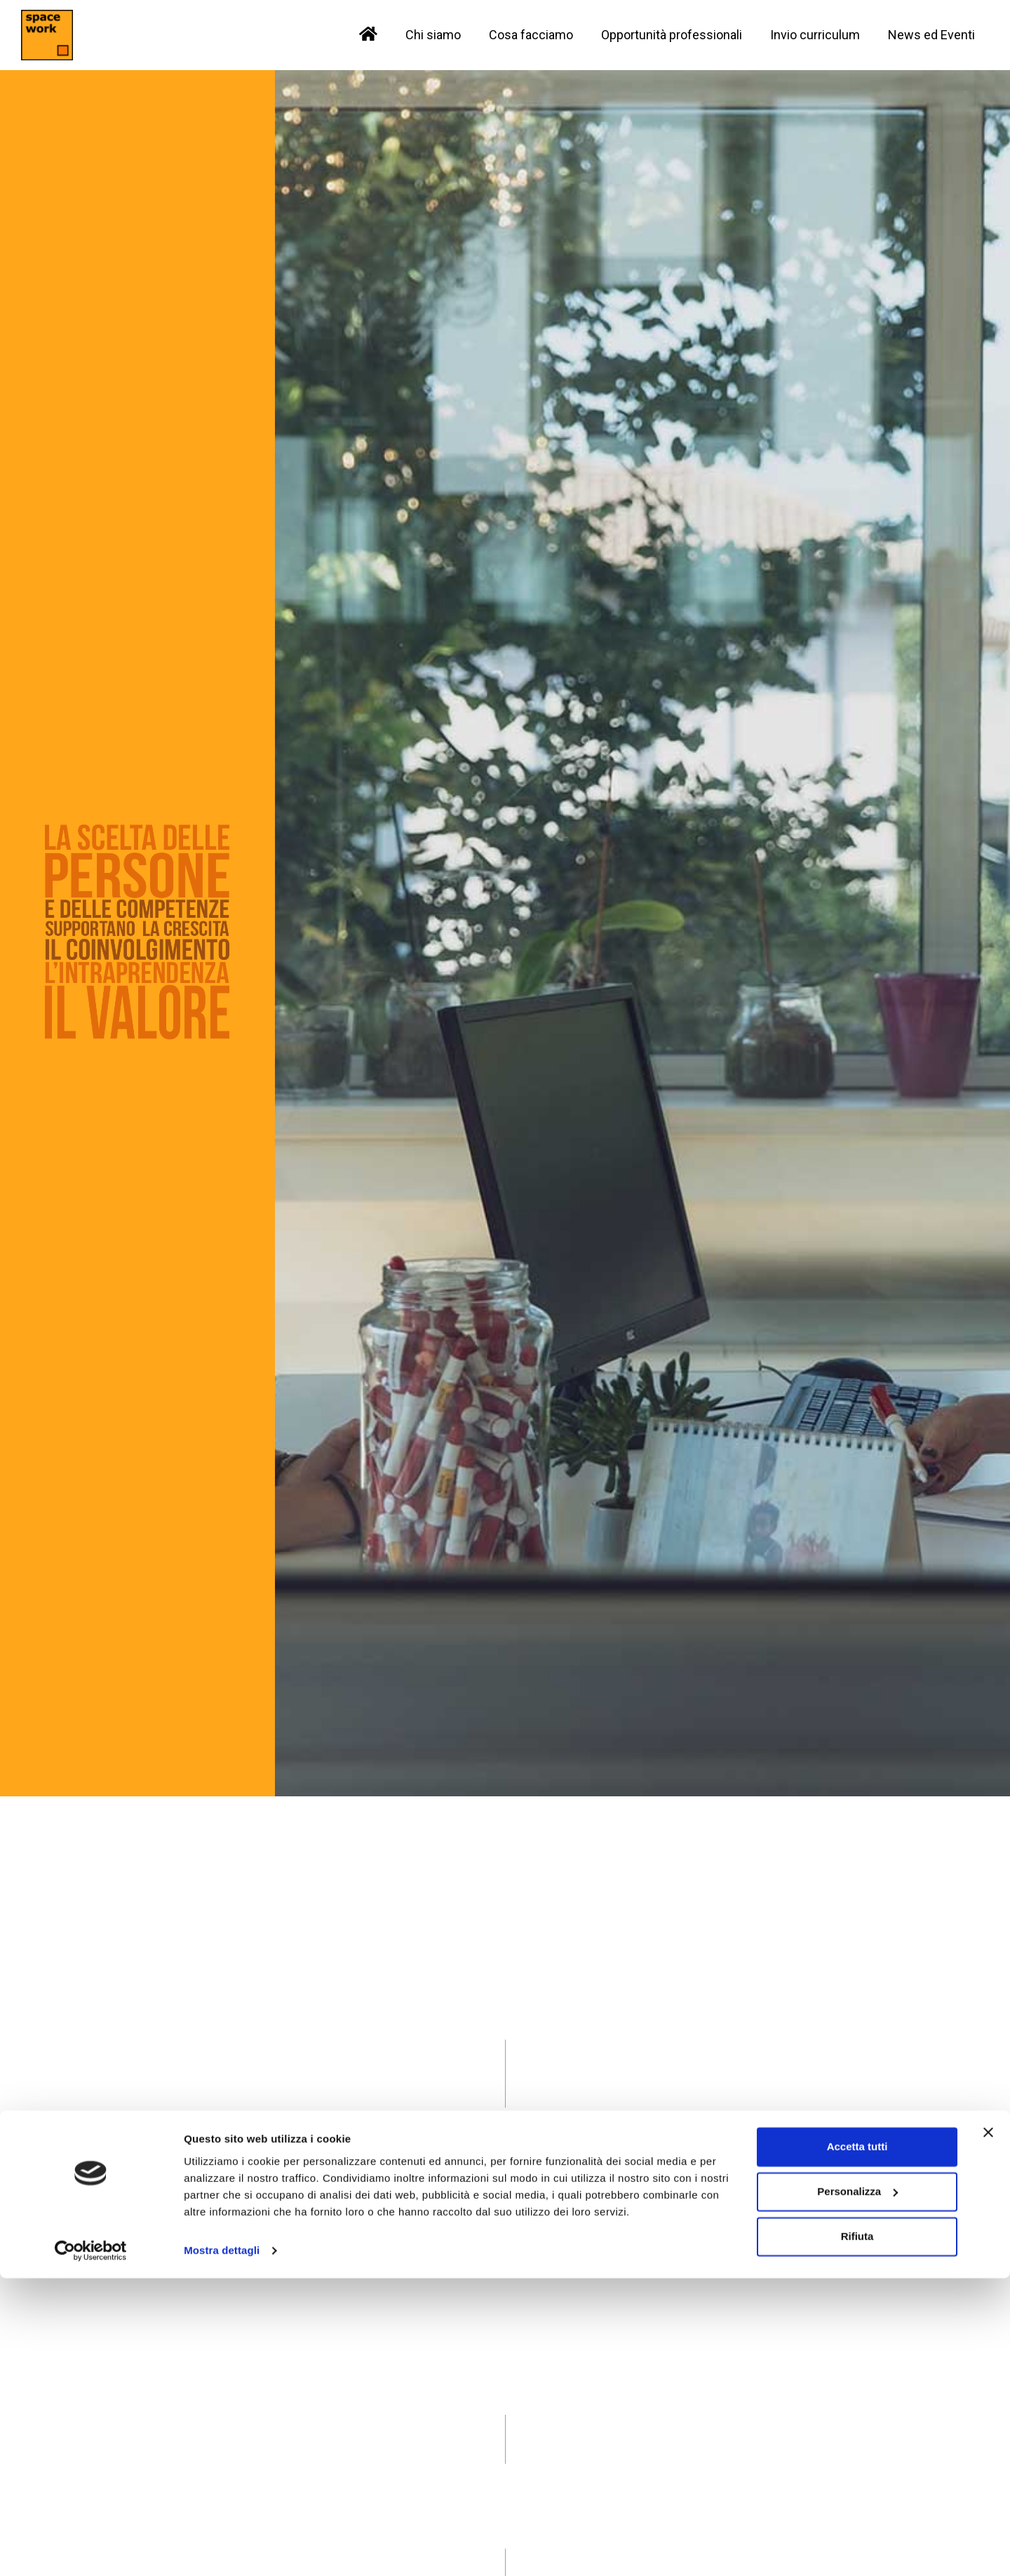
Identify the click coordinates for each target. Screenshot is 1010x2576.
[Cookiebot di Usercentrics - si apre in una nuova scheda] (90, 2548)
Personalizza (857, 2489)
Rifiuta (857, 2534)
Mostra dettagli (222, 2548)
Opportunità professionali (671, 34)
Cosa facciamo (531, 34)
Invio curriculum (815, 34)
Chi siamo (433, 34)
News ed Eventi (931, 34)
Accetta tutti (857, 2444)
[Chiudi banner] (988, 2430)
